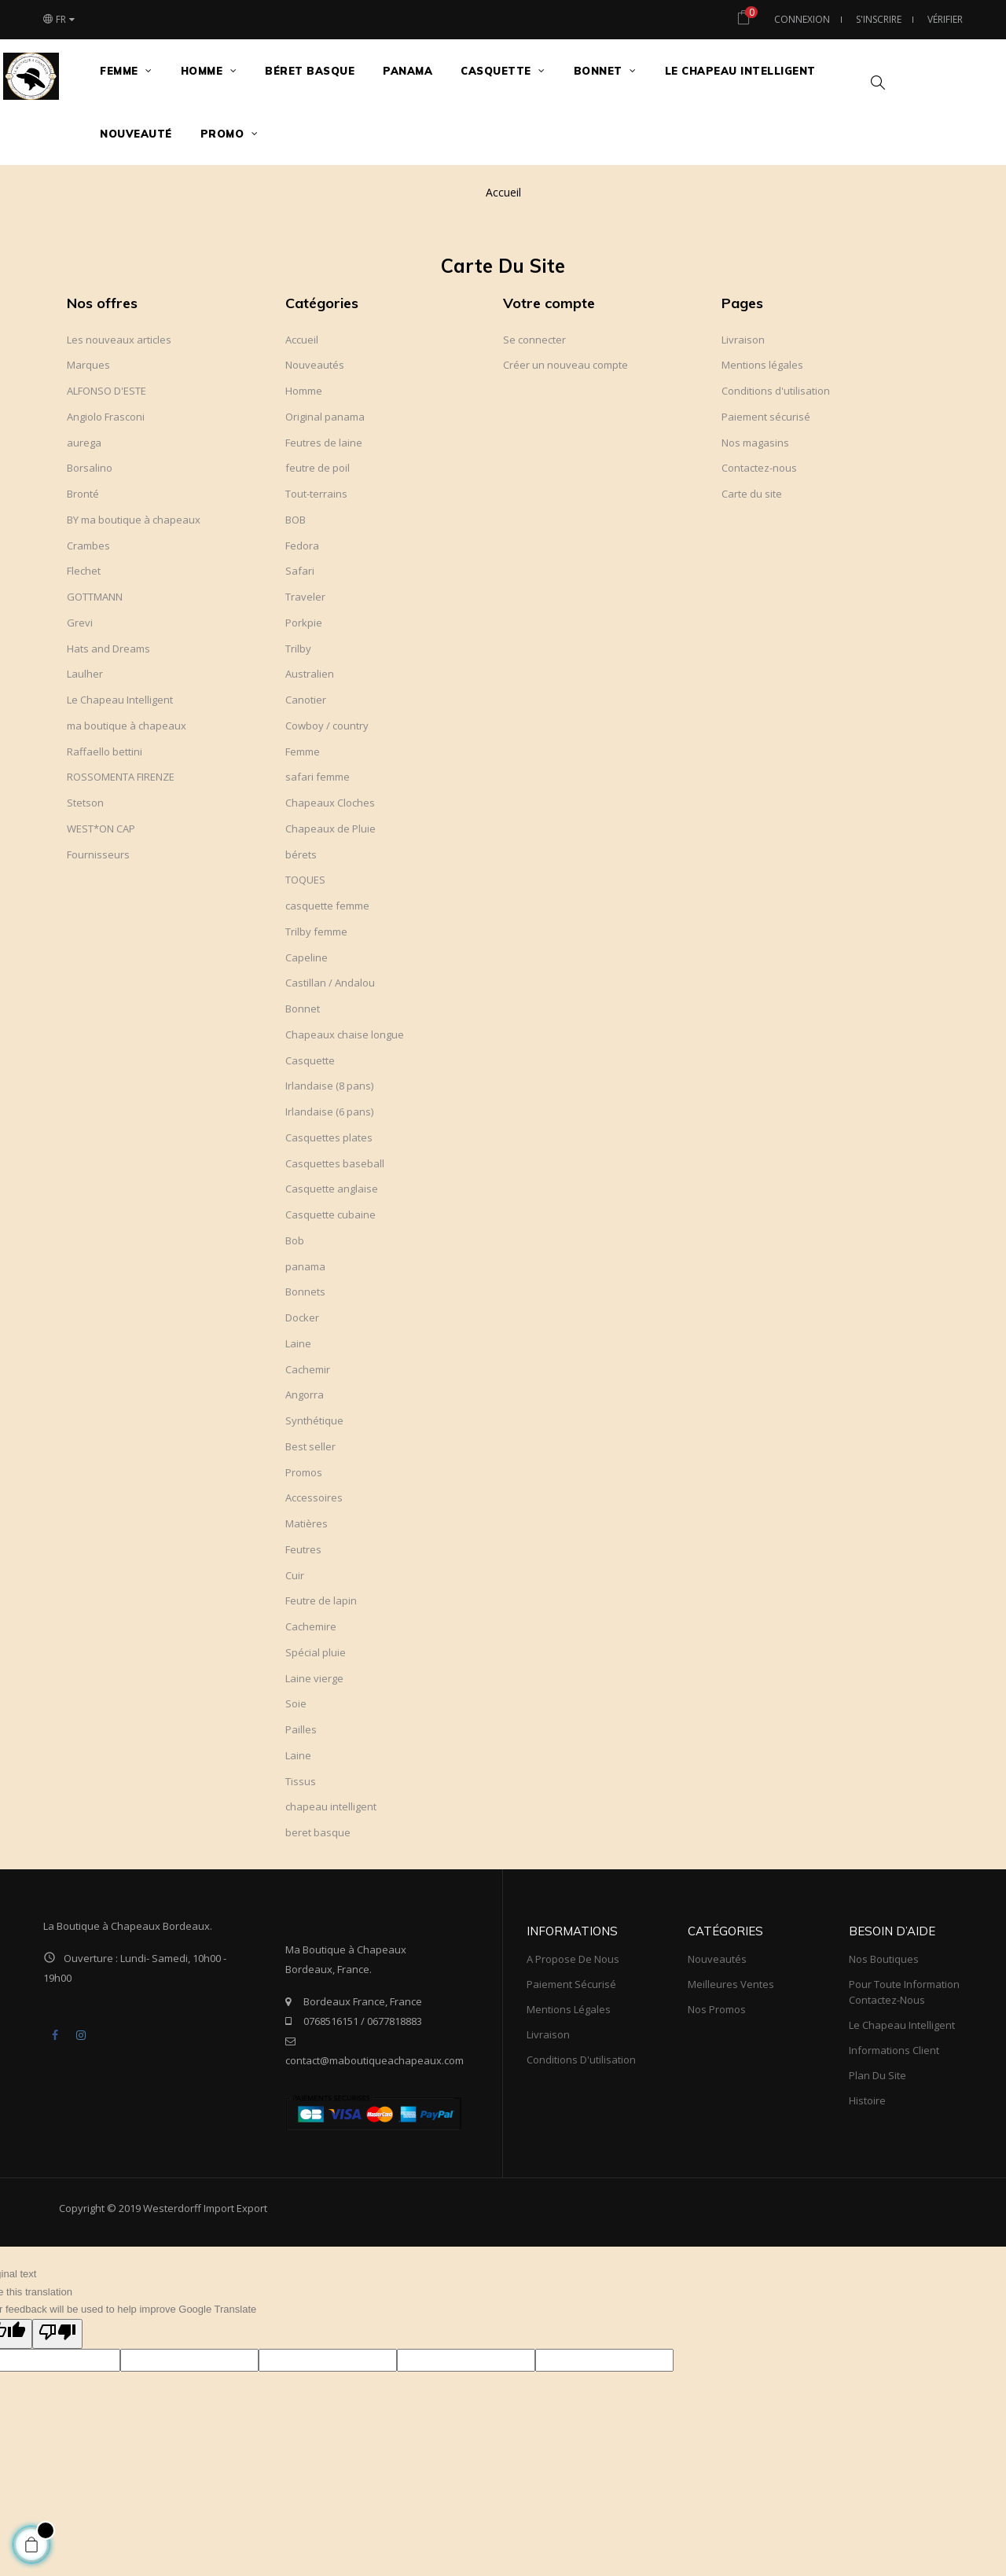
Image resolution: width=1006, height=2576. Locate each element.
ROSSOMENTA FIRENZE (120, 777)
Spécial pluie (315, 1652)
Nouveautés (314, 365)
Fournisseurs (98, 854)
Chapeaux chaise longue (344, 1034)
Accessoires (314, 1497)
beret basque (318, 1832)
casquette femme (327, 905)
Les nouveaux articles (119, 340)
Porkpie (303, 623)
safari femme (317, 777)
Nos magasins (755, 442)
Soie (296, 1703)
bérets (301, 854)
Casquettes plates (329, 1137)
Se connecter (534, 340)
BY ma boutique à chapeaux (133, 520)
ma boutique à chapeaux (126, 725)
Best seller (310, 1446)
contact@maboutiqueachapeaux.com (374, 2060)
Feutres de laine (323, 442)
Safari (299, 571)
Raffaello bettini (104, 751)
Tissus (300, 1781)
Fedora (302, 545)
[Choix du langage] (58, 19)
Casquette (310, 1060)
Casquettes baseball (334, 1163)
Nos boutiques (884, 1959)
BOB (295, 520)
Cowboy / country (327, 725)
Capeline (306, 957)
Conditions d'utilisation (775, 391)
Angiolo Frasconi (106, 417)
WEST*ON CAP (101, 828)
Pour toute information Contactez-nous (904, 1992)
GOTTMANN (95, 597)
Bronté (83, 494)
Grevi (80, 623)
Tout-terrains (316, 494)
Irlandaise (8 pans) (329, 1086)
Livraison (743, 340)
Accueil (301, 340)
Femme (302, 751)
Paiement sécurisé (765, 417)
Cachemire (310, 1626)
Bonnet (302, 1008)
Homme (303, 391)
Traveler (305, 597)
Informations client (894, 2050)
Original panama (325, 417)
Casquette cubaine (330, 1214)
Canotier (305, 700)
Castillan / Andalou (330, 983)
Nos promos (717, 2009)
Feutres (303, 1549)
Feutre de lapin (321, 1600)
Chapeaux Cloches (330, 803)
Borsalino (89, 468)
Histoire (867, 2100)
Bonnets (305, 1291)
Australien (309, 674)
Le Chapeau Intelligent (120, 700)
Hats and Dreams (108, 648)
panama (305, 1266)
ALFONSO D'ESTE (106, 391)
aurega (84, 442)
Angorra (304, 1394)
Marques (88, 365)
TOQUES (305, 880)
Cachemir (307, 1369)
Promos (303, 1472)
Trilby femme (316, 931)
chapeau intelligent (330, 1806)
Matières (306, 1523)
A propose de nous (573, 1959)
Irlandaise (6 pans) (329, 1111)
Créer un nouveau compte (565, 365)
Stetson (85, 803)
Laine (298, 1343)
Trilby (298, 648)
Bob (294, 1240)
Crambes (88, 545)
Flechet (84, 571)
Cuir (294, 1575)
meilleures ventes (731, 1984)
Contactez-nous (759, 468)
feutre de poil (317, 468)
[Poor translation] (57, 2334)
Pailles (301, 1729)
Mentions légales (762, 365)
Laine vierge (314, 1678)
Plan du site (877, 2075)
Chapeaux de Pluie (330, 828)
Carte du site (751, 494)
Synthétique (314, 1420)
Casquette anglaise (331, 1188)
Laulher (85, 674)
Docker (302, 1317)
